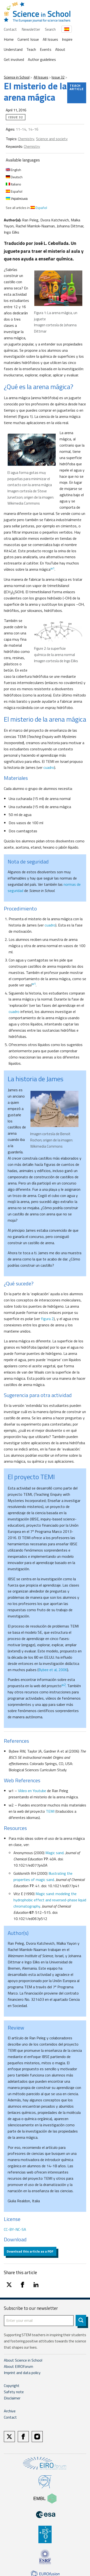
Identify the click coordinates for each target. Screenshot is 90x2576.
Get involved (14, 59)
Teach (31, 49)
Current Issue (28, 39)
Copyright (11, 2385)
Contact (10, 29)
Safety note (14, 2392)
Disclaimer (12, 2398)
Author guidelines (42, 59)
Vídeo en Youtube (32, 1791)
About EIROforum (18, 2366)
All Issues (50, 39)
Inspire (67, 39)
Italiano (13, 184)
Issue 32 (58, 77)
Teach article (77, 87)
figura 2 (47, 1319)
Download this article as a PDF (30, 2251)
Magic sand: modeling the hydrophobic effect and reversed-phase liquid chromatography (49, 1900)
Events (45, 49)
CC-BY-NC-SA (15, 2229)
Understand (13, 49)
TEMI (50, 1811)
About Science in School (23, 2360)
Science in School (17, 77)
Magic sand (54, 1853)
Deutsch (14, 176)
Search (50, 29)
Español (14, 191)
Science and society (52, 139)
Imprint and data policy (22, 2372)
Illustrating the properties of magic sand (42, 1876)
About (60, 49)
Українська (17, 198)
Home (9, 39)
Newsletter (31, 29)
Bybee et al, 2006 (52, 1670)
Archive (10, 2411)
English (13, 169)
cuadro (48, 767)
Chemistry (26, 139)
